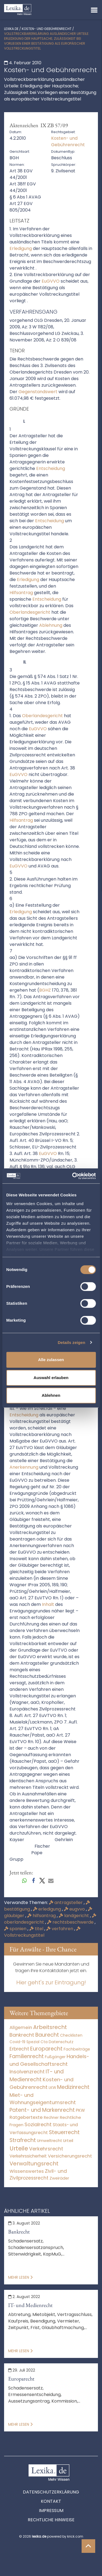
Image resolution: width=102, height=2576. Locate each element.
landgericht (74, 1915)
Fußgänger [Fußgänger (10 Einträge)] (55, 2056)
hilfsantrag (42, 1915)
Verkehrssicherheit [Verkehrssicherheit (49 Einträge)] (28, 2156)
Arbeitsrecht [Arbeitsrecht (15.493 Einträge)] (50, 2027)
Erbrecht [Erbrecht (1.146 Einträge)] (19, 2048)
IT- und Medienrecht (30, 2305)
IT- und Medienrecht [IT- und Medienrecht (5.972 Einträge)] (37, 2075)
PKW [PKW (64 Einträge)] (80, 2110)
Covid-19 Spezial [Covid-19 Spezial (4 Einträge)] (24, 2042)
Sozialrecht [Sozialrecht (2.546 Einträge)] (38, 2124)
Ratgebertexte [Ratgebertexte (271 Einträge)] (26, 2117)
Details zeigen (71, 1342)
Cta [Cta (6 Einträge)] (44, 2042)
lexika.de (11, 28)
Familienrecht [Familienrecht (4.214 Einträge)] (27, 2056)
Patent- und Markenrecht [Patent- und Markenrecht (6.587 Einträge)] (42, 2110)
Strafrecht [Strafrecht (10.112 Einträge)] (23, 2140)
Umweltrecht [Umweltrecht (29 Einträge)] (49, 2140)
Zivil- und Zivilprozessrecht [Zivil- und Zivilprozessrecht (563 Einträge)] (38, 2174)
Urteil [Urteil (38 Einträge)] (68, 2140)
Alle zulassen (51, 1359)
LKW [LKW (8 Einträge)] (52, 2087)
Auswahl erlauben (50, 1377)
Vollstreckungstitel (42, 1932)
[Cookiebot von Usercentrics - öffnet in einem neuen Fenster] (73, 1175)
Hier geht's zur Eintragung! (51, 1982)
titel (36, 1929)
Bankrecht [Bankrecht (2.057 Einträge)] (22, 2034)
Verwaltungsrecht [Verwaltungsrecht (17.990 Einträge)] (34, 2163)
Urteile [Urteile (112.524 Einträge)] (19, 2148)
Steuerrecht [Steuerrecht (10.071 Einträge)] (64, 2132)
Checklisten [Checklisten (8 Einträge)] (71, 2035)
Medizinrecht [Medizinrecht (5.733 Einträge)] (73, 2087)
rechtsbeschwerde (71, 1922)
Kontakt (51, 2501)
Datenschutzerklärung (51, 2492)
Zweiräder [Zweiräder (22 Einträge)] (59, 2178)
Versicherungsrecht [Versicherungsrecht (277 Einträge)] (70, 2156)
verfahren (60, 1929)
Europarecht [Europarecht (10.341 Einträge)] (46, 2048)
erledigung (47, 1909)
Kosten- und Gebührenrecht (47, 28)
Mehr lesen (20, 2277)
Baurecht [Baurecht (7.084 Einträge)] (47, 2035)
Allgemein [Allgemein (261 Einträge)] (21, 2027)
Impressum (51, 2510)
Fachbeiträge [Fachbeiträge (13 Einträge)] (77, 2049)
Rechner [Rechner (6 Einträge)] (51, 2117)
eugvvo (75, 1909)
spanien (15, 1929)
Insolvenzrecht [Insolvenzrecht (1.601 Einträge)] (27, 2071)
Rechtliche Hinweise (51, 2520)
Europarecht (21, 2378)
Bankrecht (19, 2231)
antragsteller (66, 1902)
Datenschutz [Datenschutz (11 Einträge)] (61, 2042)
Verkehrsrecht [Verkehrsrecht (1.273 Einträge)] (46, 2148)
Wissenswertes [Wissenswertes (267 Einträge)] (27, 2171)
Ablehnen (51, 1395)
